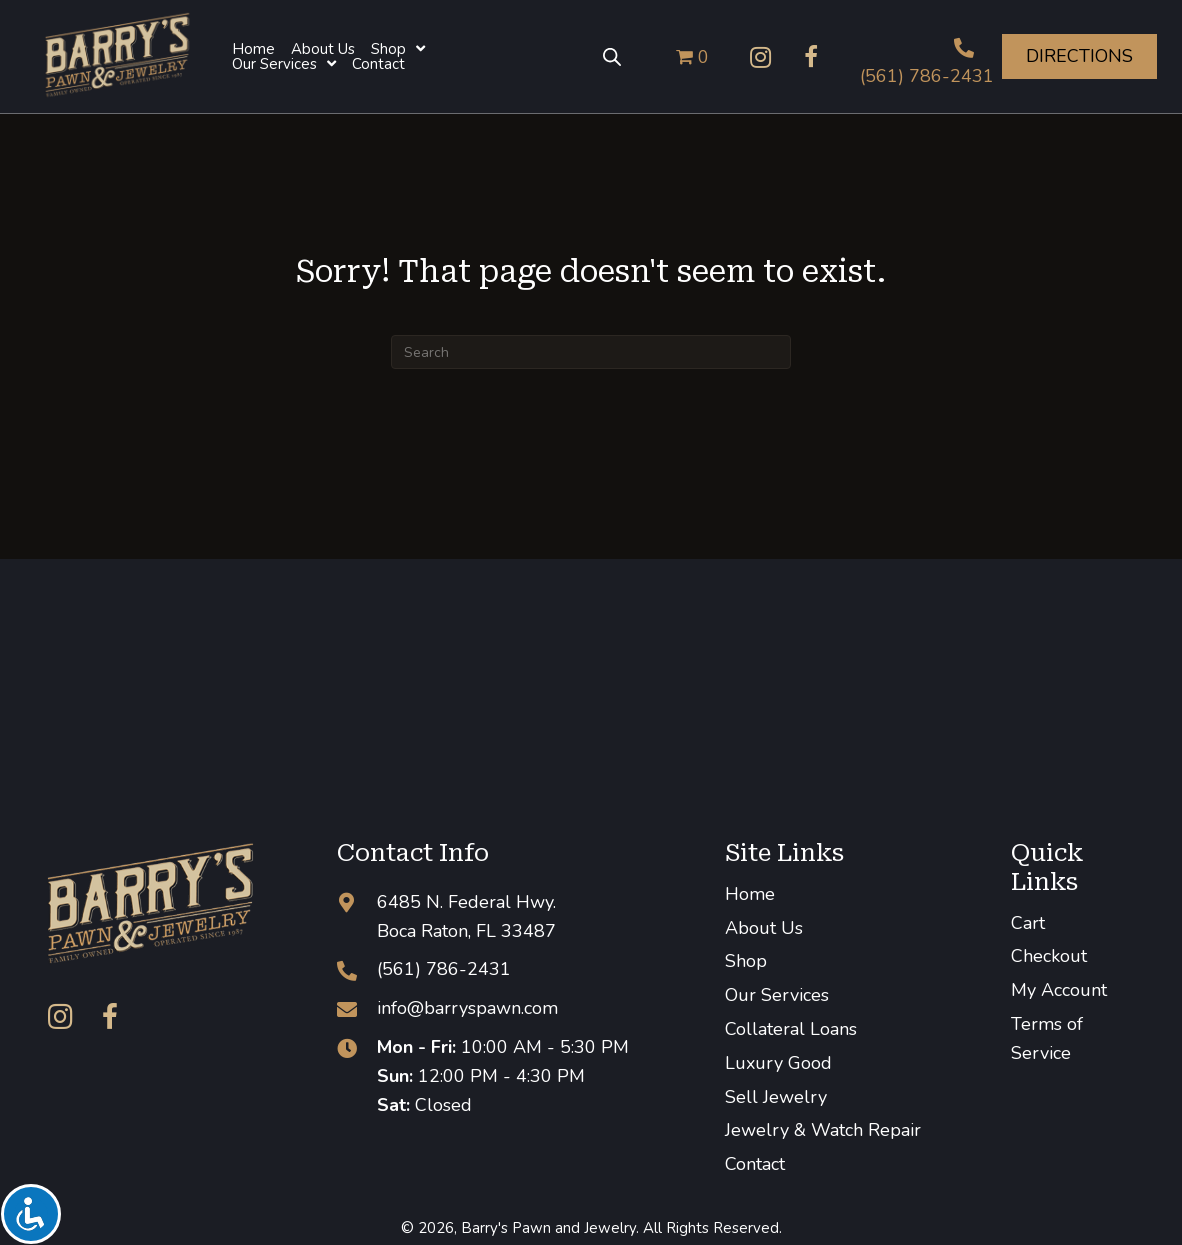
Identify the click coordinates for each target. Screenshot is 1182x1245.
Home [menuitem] (750, 894)
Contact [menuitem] (755, 1164)
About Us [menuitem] (764, 928)
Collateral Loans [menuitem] (791, 1029)
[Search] (591, 352)
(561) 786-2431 (927, 76)
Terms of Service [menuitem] (1047, 1038)
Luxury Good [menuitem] (778, 1063)
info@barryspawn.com (467, 1008)
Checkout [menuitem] (1049, 956)
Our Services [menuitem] (777, 995)
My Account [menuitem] (1059, 990)
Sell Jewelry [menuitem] (776, 1097)
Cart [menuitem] (1028, 923)
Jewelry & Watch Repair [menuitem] (823, 1130)
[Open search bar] (612, 57)
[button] (761, 57)
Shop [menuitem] (746, 961)
